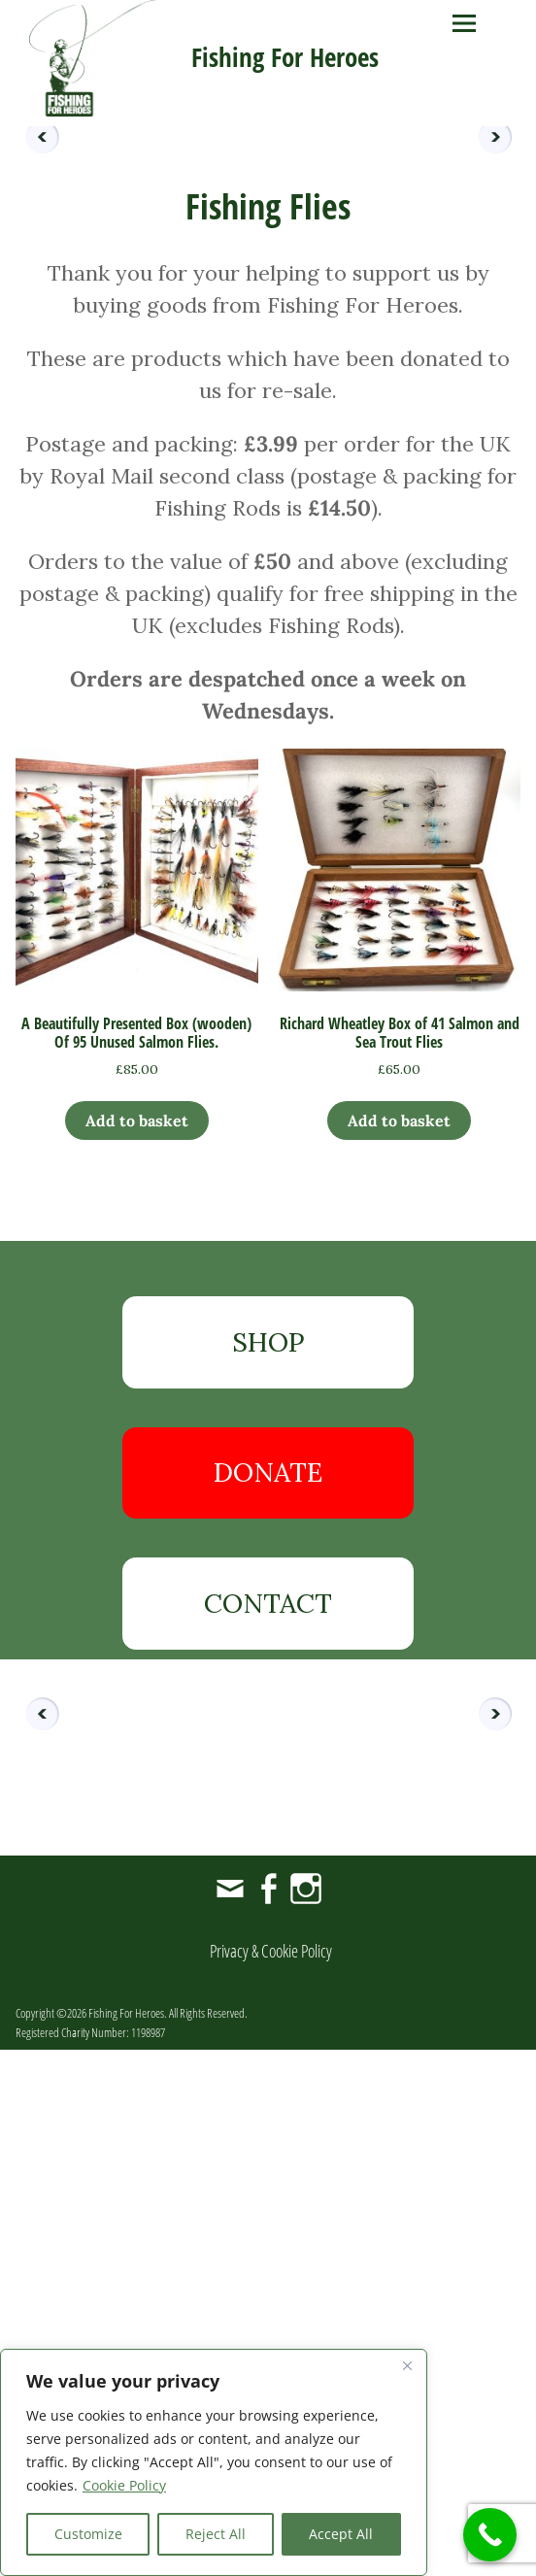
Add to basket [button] (136, 1646)
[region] (213, 2462)
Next (501, 389)
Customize (88, 2534)
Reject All (215, 2534)
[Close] (407, 2365)
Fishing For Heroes (285, 57)
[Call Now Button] (490, 2534)
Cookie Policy (124, 2485)
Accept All (341, 2534)
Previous (35, 389)
